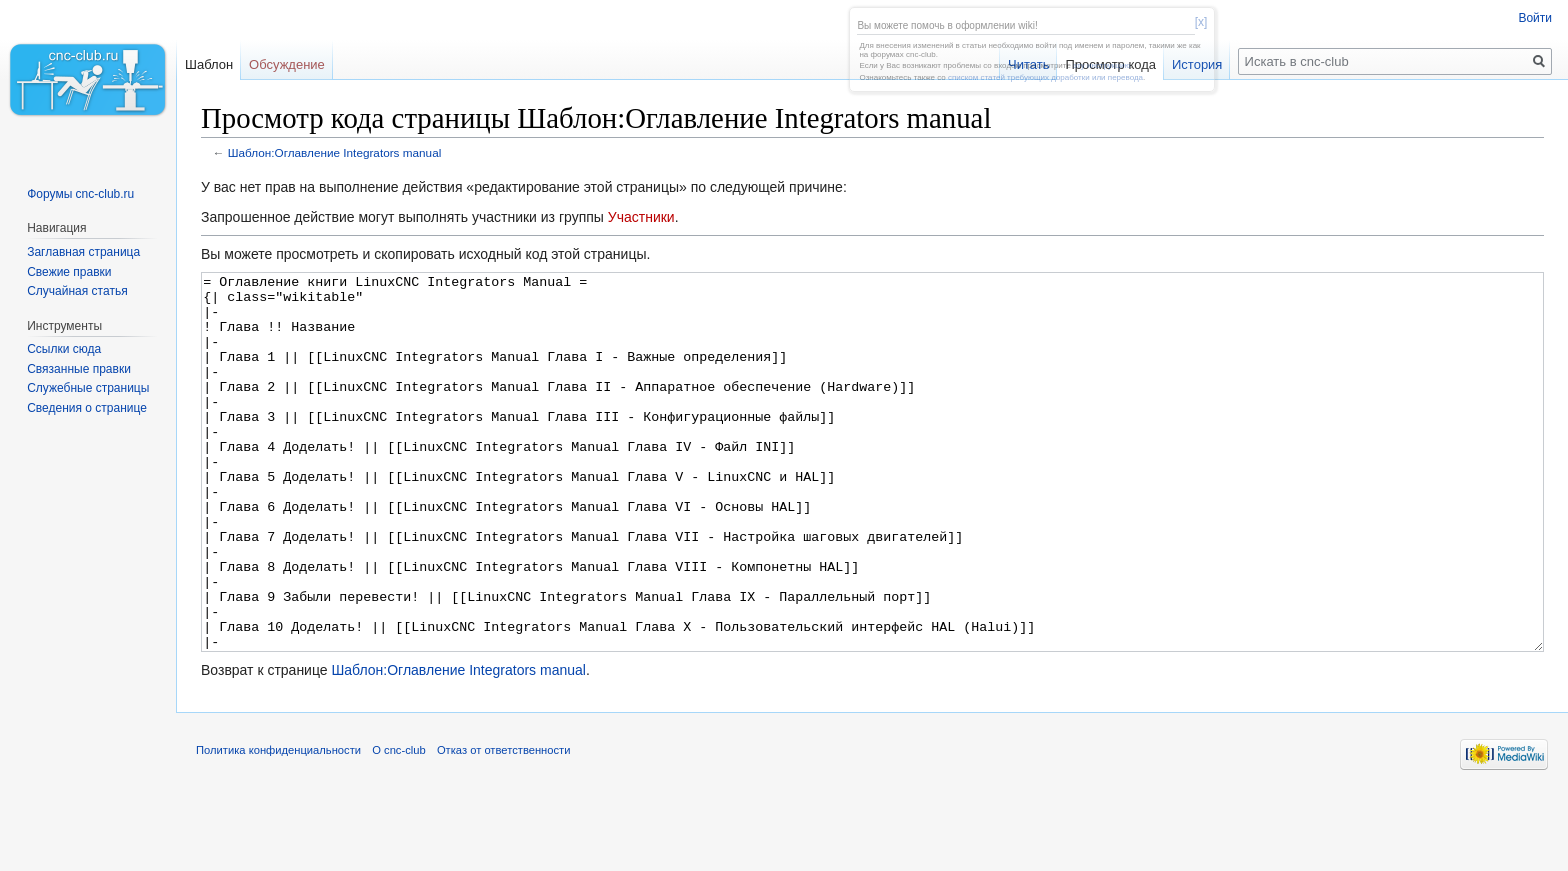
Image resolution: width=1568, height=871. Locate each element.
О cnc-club (398, 825)
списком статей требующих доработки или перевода (1045, 77)
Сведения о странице (87, 408)
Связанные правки (79, 369)
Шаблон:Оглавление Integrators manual (335, 152)
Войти (1535, 18)
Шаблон (209, 64)
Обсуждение (287, 64)
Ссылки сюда (64, 349)
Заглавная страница (83, 252)
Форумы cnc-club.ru (80, 194)
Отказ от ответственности (504, 825)
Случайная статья (77, 291)
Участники (641, 217)
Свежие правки (69, 272)
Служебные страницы (88, 388)
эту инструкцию (1101, 65)
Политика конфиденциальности (278, 825)
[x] (1201, 22)
